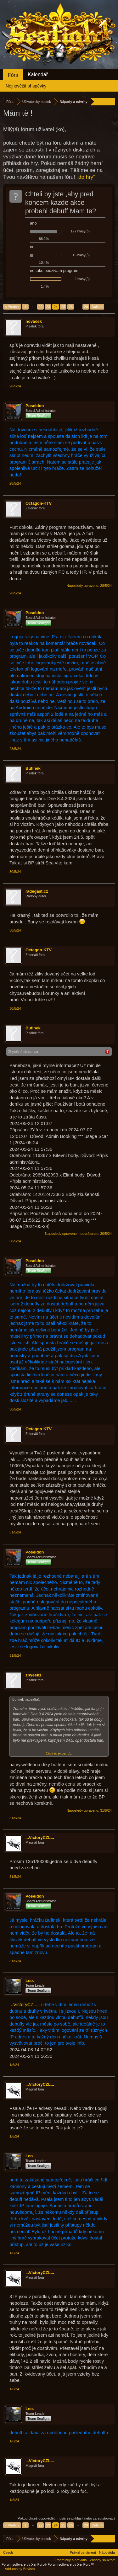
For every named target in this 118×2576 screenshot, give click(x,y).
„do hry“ (85, 177)
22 (40, 307)
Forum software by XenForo (25, 2564)
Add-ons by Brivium (20, 2569)
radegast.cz (36, 891)
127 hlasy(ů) (80, 231)
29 (86, 307)
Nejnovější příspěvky (26, 85)
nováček (33, 321)
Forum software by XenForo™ (71, 2564)
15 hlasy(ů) (81, 255)
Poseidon (34, 405)
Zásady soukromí (103, 2560)
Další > (97, 307)
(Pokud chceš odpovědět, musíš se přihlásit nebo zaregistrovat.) (66, 2518)
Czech (8, 2552)
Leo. (29, 1980)
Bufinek (33, 768)
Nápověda (107, 2552)
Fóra (13, 75)
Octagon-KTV (38, 503)
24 (56, 307)
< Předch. (12, 307)
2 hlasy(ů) (82, 279)
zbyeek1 (33, 1675)
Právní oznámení (83, 2552)
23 (48, 307)
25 (63, 307)
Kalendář (38, 74)
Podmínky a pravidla (71, 2560)
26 (71, 307)
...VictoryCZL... (39, 1837)
